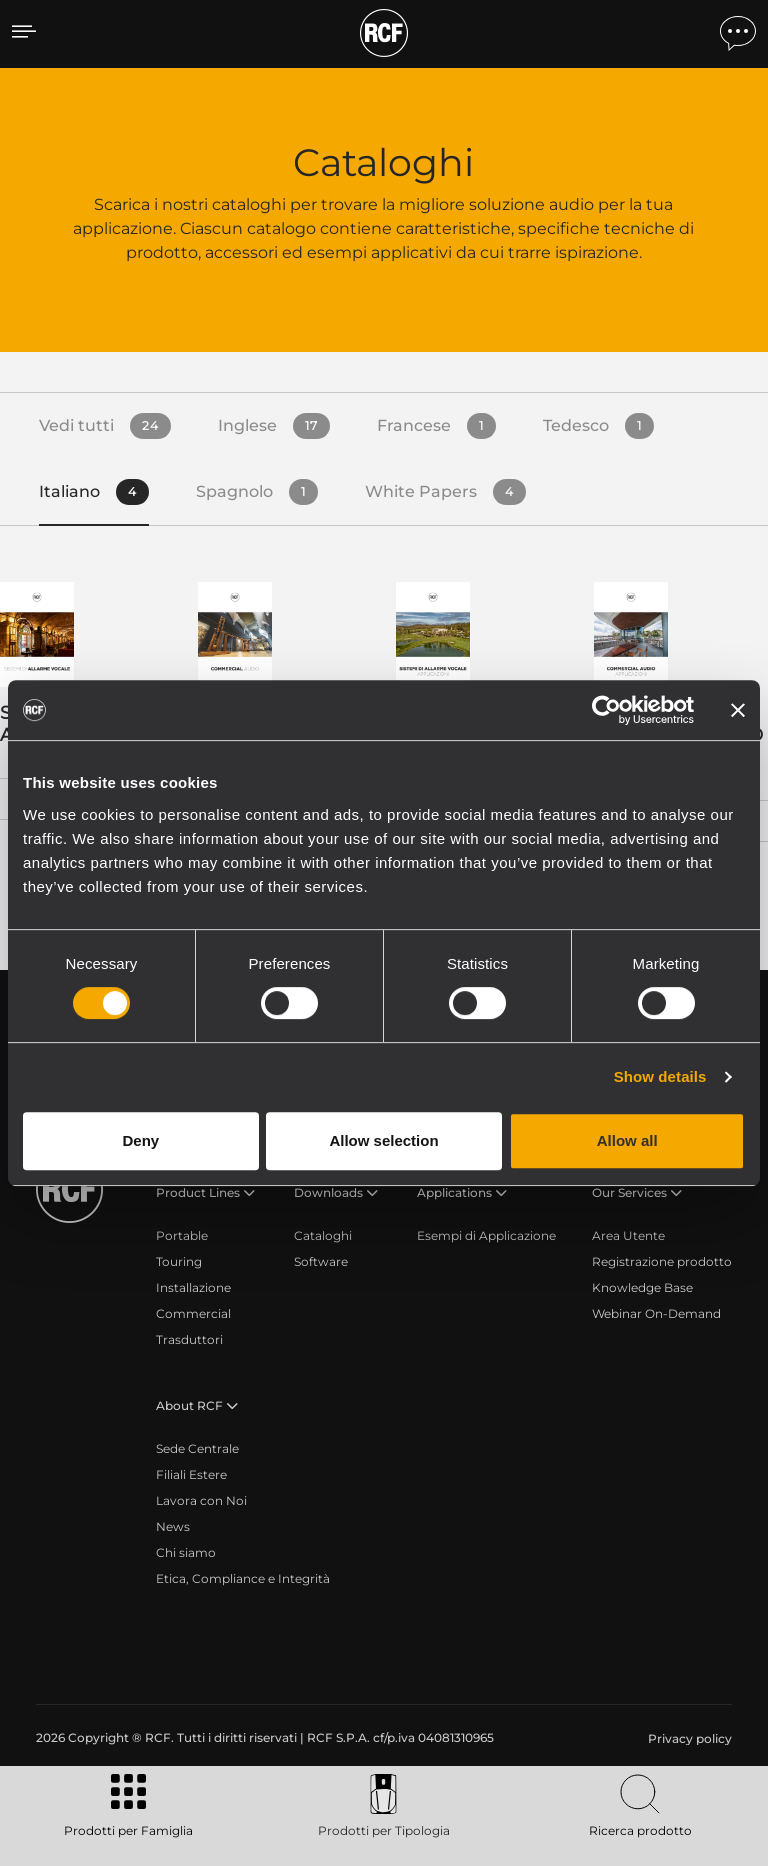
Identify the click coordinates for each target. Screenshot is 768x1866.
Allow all (627, 1140)
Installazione (193, 1287)
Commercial (193, 1313)
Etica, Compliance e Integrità (243, 1578)
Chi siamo (186, 1552)
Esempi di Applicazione (486, 1235)
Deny (140, 1140)
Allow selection (383, 1140)
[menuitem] (688, 1739)
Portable (182, 1235)
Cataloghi (323, 1235)
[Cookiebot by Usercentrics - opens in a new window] (606, 710)
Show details (660, 1076)
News (173, 1526)
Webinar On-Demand (656, 1313)
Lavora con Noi (201, 1500)
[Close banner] (738, 710)
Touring (179, 1261)
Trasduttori (189, 1339)
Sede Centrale (197, 1448)
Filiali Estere (191, 1474)
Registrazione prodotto (662, 1261)
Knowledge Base (642, 1287)
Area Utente (628, 1235)
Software (321, 1261)
